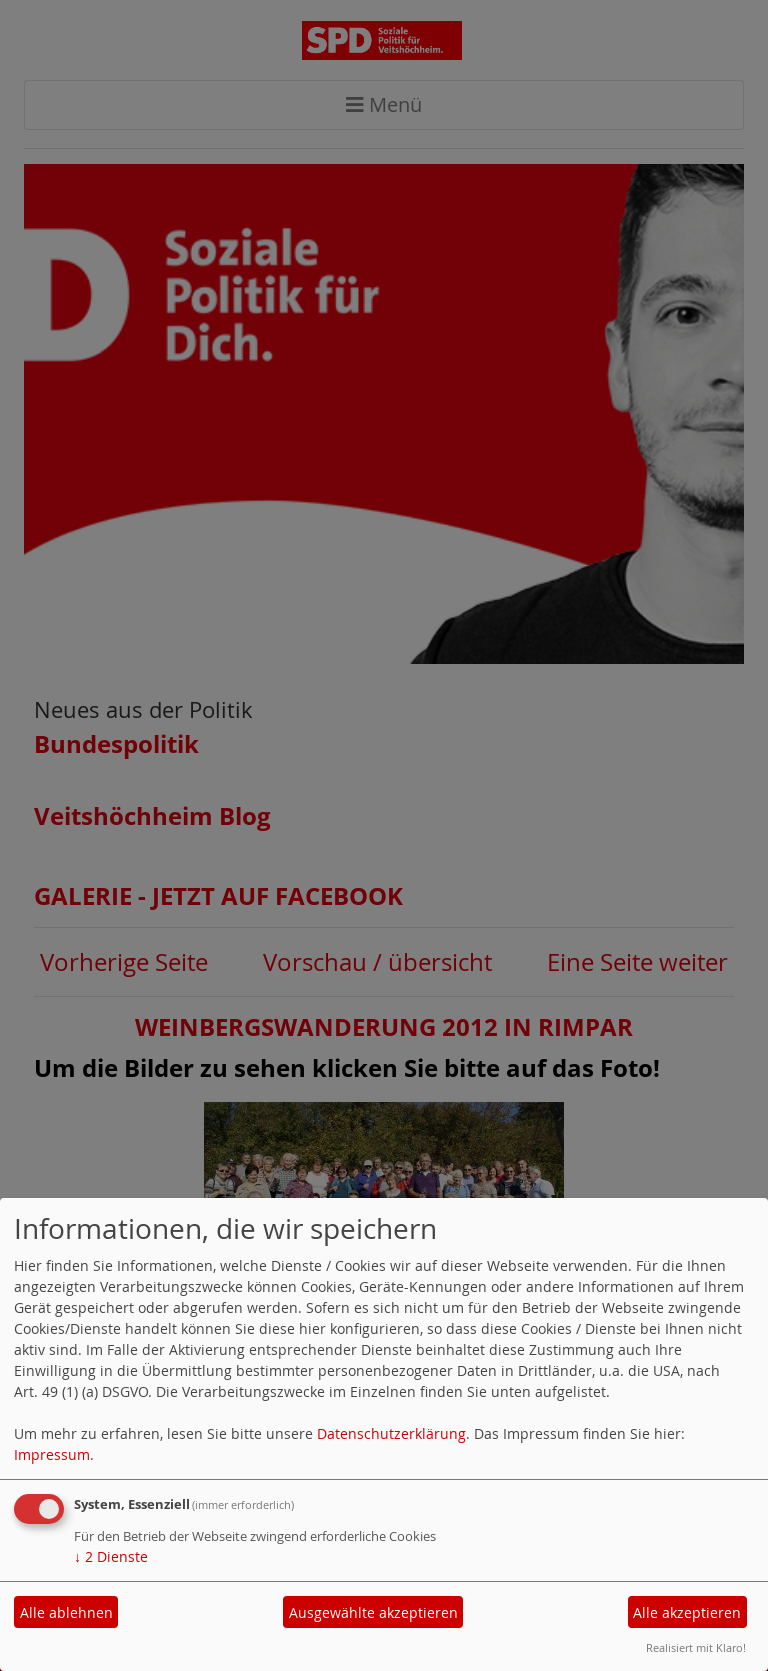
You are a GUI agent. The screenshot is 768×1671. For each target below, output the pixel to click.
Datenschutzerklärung (391, 1433)
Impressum (52, 1454)
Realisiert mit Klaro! (696, 1647)
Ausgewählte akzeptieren (373, 1612)
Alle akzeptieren (687, 1612)
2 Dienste (111, 1556)
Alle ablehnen (66, 1612)
